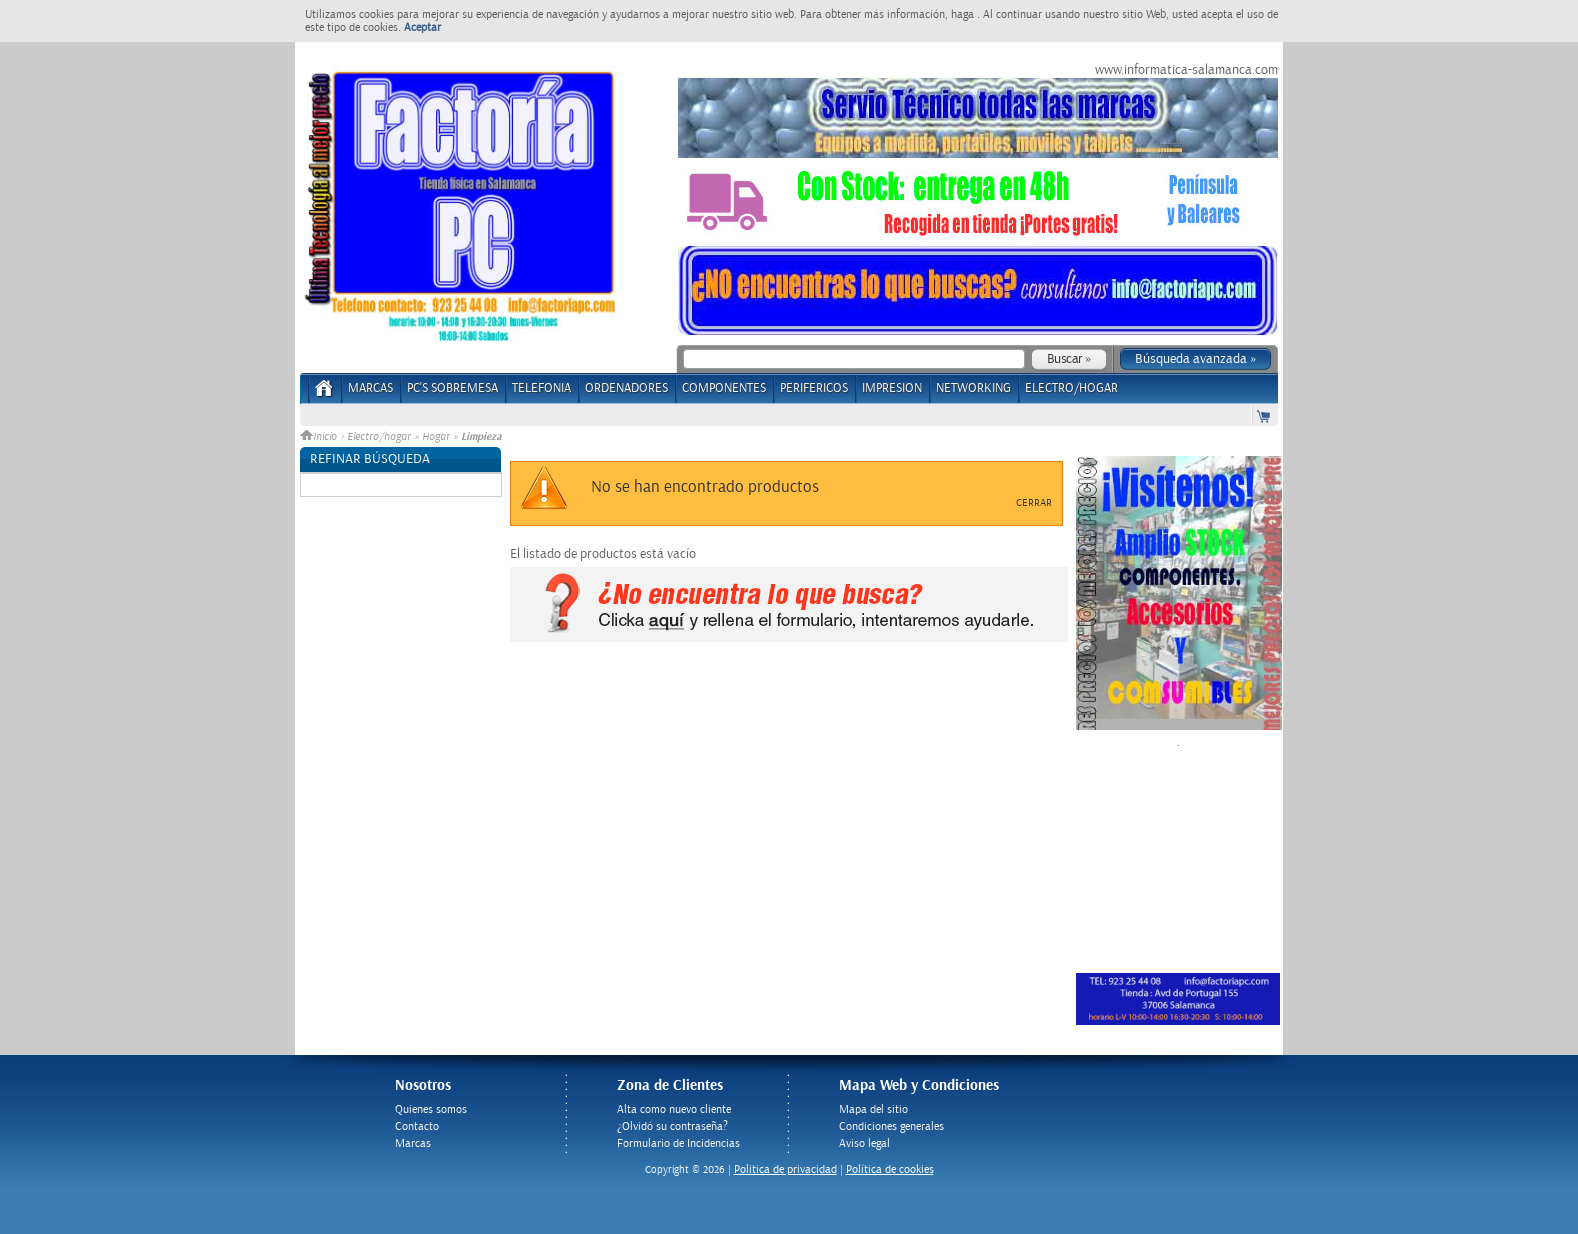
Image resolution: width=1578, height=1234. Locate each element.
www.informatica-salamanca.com (1186, 70)
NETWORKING (973, 388)
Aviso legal (864, 1143)
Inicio (320, 437)
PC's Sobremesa (452, 388)
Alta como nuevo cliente (674, 1109)
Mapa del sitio (873, 1109)
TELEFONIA (541, 388)
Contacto (417, 1126)
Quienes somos (431, 1109)
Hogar (436, 437)
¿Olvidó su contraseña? (672, 1126)
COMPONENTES (724, 388)
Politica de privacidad (785, 1169)
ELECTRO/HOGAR (1071, 388)
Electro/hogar (379, 437)
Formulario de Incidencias (678, 1143)
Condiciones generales (891, 1126)
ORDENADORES (626, 388)
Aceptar (422, 27)
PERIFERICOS (814, 388)
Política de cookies (890, 1169)
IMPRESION (892, 388)
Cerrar (1034, 503)
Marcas (370, 388)
